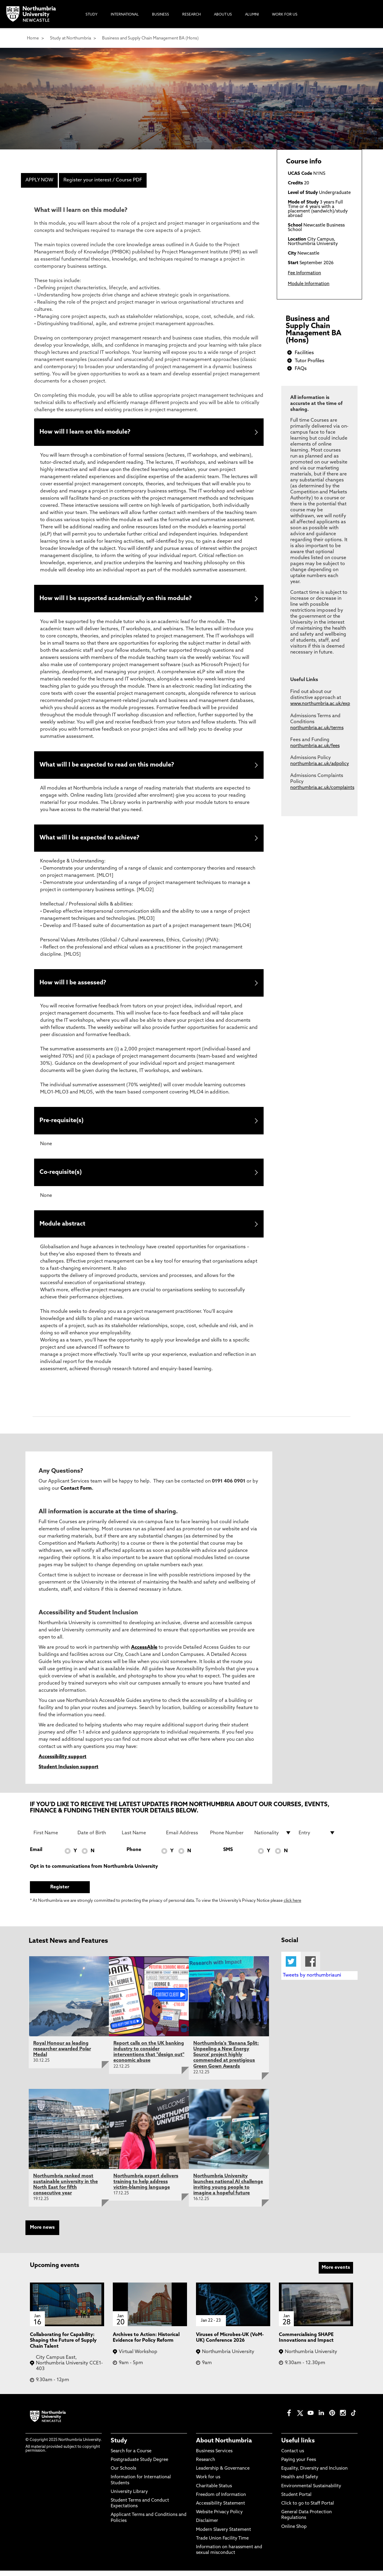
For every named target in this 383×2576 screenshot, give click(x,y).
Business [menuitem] (160, 14)
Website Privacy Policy (219, 2517)
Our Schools (123, 2474)
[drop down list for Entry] (317, 1838)
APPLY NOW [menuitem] (39, 180)
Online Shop (294, 2532)
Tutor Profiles (309, 361)
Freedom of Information (221, 2500)
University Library (129, 2497)
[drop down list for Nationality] (272, 1838)
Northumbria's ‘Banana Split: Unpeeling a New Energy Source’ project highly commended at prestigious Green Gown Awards (226, 2060)
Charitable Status (214, 2491)
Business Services (214, 2456)
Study (119, 2446)
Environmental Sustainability (311, 2491)
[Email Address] (184, 1838)
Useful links (298, 2446)
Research (205, 2465)
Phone (134, 1855)
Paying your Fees (298, 2465)
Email (36, 1855)
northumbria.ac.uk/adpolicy (319, 764)
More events (336, 2273)
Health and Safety (299, 2482)
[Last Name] (140, 1838)
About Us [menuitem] (223, 14)
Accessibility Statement (220, 2509)
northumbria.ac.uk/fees (315, 746)
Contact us (292, 2456)
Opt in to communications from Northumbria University (94, 1871)
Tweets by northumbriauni (312, 1980)
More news (42, 2232)
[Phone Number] (228, 1838)
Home (33, 38)
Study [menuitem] (92, 14)
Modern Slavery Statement (223, 2535)
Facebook (310, 1967)
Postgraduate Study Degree (139, 2465)
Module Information (308, 284)
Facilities (304, 353)
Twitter (291, 1967)
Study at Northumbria (70, 38)
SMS (228, 1855)
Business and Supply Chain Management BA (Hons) (150, 38)
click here (292, 1906)
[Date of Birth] (96, 1838)
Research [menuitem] (191, 14)
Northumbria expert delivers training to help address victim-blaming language (145, 2187)
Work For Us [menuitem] (284, 14)
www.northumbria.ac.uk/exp (320, 704)
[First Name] (52, 1838)
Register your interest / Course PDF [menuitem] (102, 180)
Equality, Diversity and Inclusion (314, 2474)
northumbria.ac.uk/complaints (322, 788)
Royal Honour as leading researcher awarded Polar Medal (62, 2054)
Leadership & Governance (223, 2474)
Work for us (208, 2482)
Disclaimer (207, 2526)
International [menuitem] (125, 14)
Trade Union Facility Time (222, 2544)
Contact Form (76, 1494)
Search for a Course (131, 2456)
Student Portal (296, 2500)
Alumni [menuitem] (252, 14)
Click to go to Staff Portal (307, 2509)
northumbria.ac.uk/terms (317, 728)
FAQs (301, 368)
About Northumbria (224, 2446)
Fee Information (304, 273)
